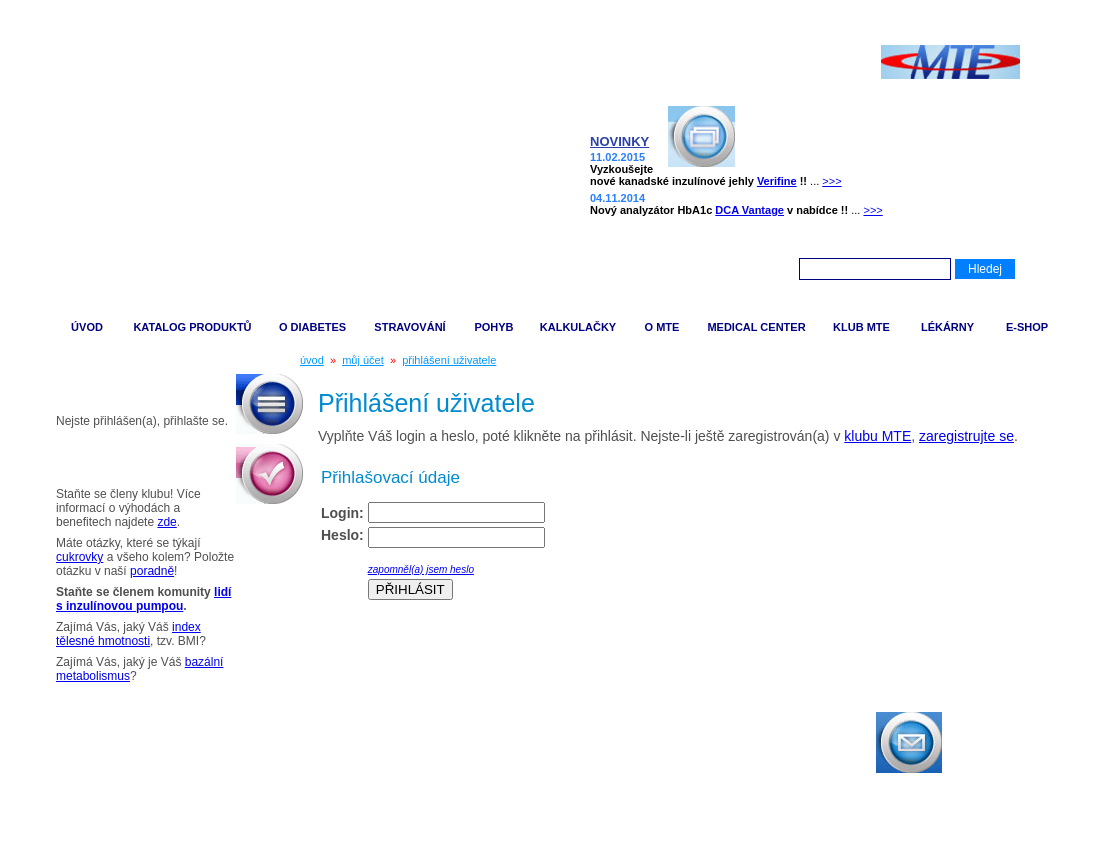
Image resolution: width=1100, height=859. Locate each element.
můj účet (363, 360)
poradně (152, 571)
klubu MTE (877, 436)
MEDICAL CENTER (756, 327)
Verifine (777, 181)
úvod (312, 360)
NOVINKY (619, 141)
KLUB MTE (861, 327)
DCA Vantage (749, 210)
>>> (831, 181)
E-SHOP (1027, 327)
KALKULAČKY (578, 327)
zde (166, 522)
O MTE (662, 327)
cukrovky (79, 557)
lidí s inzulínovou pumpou (143, 599)
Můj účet (78, 387)
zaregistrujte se (966, 436)
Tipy (63, 460)
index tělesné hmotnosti (128, 634)
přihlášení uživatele (449, 360)
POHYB (493, 327)
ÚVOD (87, 327)
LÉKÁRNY (947, 327)
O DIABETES (312, 327)
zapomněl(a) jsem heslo (421, 569)
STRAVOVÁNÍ (409, 327)
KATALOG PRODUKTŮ (192, 327)
